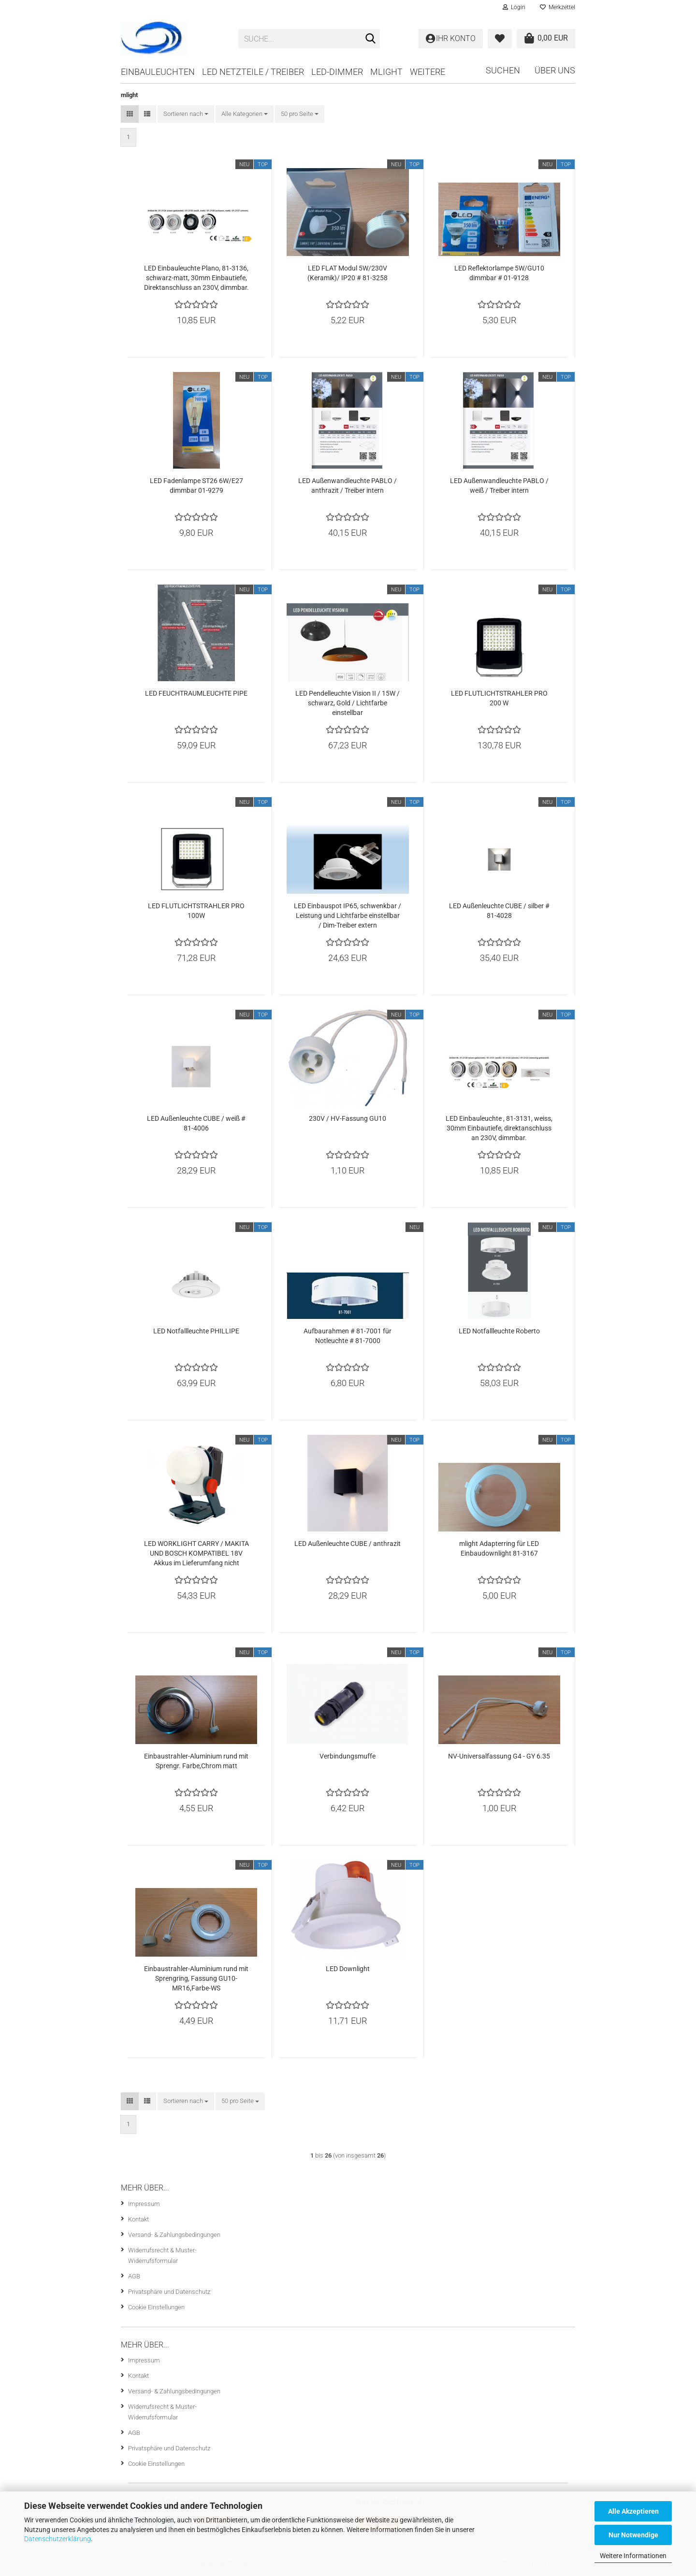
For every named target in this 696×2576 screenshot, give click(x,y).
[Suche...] (371, 39)
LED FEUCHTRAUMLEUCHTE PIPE (196, 693)
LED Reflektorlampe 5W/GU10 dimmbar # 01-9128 (499, 273)
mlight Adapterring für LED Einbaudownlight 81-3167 (499, 1548)
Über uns (555, 70)
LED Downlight (348, 1969)
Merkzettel (557, 7)
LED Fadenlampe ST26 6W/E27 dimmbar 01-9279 (196, 485)
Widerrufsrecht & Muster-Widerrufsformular (162, 2255)
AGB (134, 2276)
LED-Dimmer (337, 72)
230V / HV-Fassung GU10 (347, 1118)
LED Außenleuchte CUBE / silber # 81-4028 (499, 910)
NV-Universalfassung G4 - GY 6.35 (499, 1756)
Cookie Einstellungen (156, 2307)
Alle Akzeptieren (633, 2511)
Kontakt (138, 2219)
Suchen (503, 70)
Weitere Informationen (633, 2556)
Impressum (144, 2203)
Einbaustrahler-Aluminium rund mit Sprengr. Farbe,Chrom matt (196, 1761)
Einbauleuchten (158, 72)
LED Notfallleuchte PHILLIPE (196, 1331)
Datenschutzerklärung (57, 2539)
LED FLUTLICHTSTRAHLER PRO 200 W (499, 698)
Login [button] (514, 7)
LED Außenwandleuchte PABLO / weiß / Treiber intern (499, 485)
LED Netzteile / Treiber (253, 72)
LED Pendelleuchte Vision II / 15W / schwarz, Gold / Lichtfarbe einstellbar (347, 702)
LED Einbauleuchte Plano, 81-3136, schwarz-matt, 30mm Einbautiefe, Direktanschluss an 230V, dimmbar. (196, 277)
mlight (386, 72)
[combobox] (186, 114)
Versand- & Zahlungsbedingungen (174, 2234)
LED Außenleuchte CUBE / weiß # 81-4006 (196, 1123)
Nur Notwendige (633, 2535)
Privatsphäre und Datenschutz (169, 2291)
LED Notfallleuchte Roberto (499, 1331)
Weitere (427, 72)
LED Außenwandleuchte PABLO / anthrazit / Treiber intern (347, 485)
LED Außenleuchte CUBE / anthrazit (347, 1543)
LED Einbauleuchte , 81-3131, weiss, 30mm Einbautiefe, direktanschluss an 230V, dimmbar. (499, 1128)
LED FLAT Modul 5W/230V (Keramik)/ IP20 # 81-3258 (347, 273)
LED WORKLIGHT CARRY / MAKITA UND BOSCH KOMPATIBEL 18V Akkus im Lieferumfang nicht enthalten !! (196, 1554)
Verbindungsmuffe (347, 1756)
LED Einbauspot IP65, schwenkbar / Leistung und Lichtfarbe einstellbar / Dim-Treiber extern (347, 915)
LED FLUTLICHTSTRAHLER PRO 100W (196, 910)
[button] (130, 114)
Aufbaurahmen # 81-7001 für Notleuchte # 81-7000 (348, 1336)
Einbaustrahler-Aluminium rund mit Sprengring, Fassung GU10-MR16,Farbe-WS (196, 1978)
